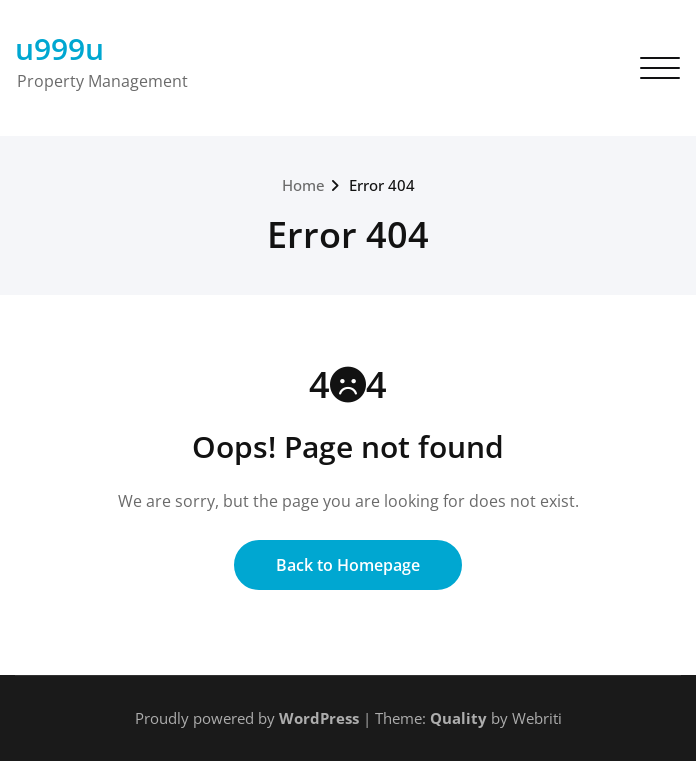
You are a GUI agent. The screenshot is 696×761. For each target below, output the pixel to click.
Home (303, 185)
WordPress (319, 718)
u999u (59, 48)
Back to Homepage (348, 565)
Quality (458, 718)
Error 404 (382, 185)
